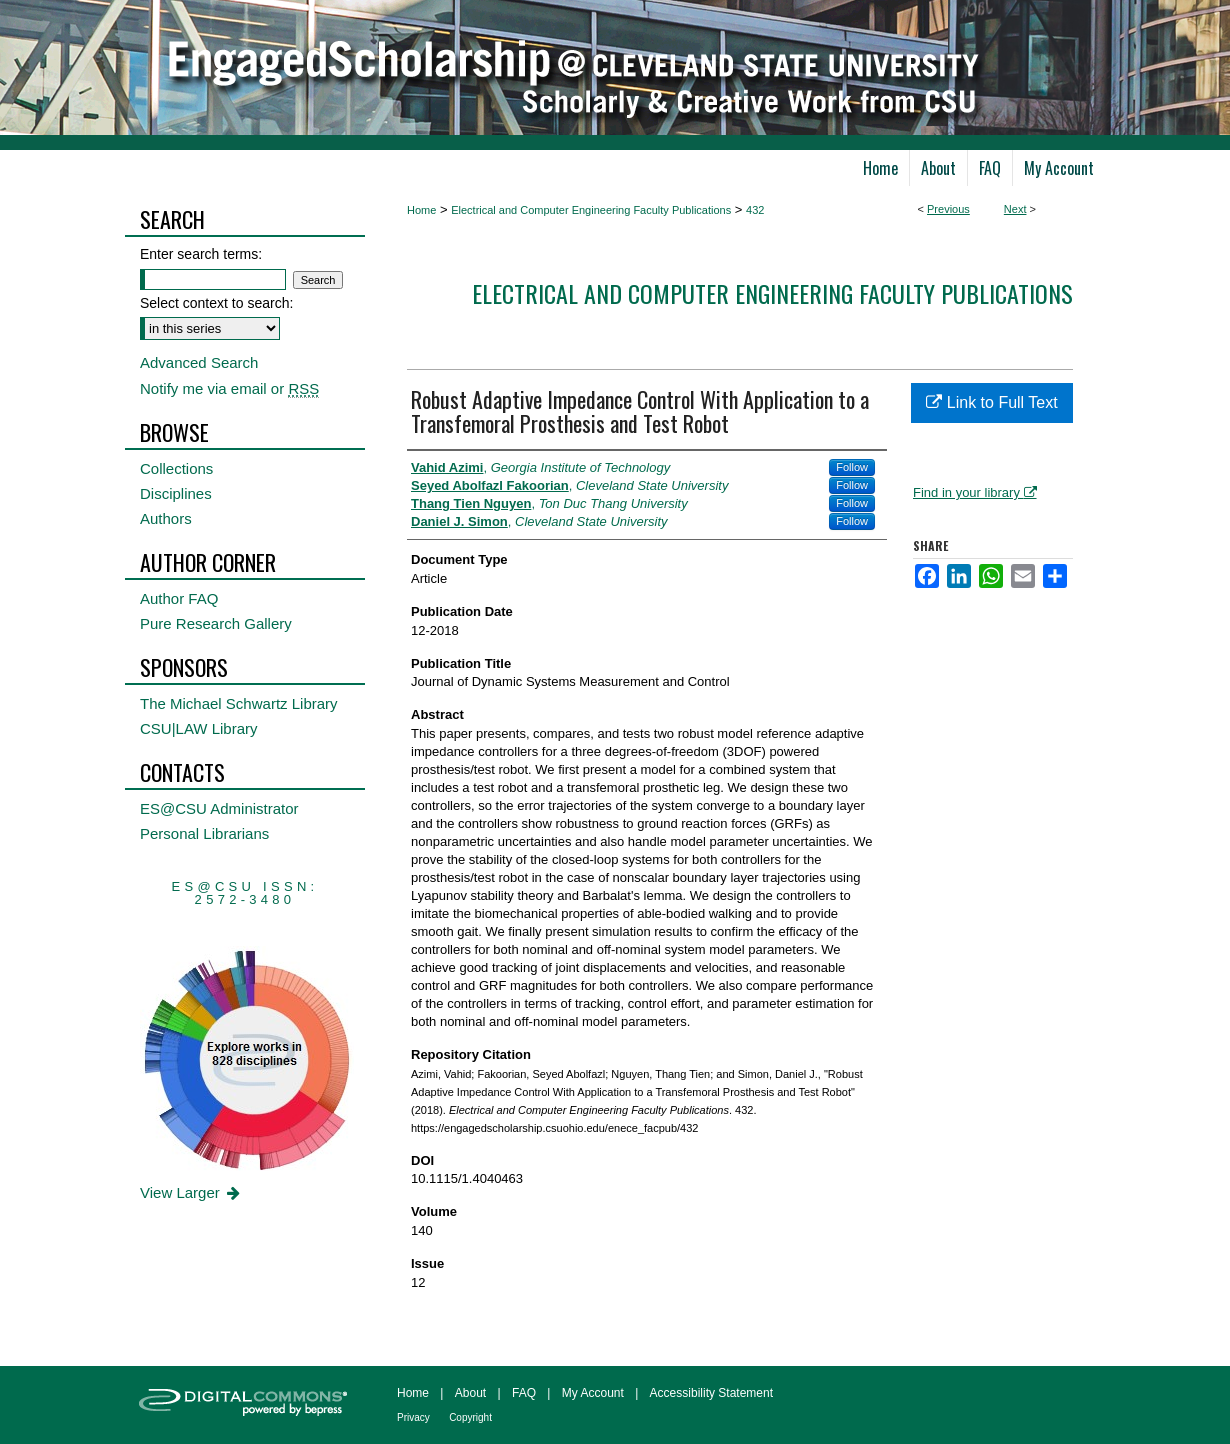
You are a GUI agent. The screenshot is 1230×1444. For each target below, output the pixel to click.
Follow (852, 467)
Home (421, 210)
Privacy (413, 1417)
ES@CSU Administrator (219, 808)
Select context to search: (216, 303)
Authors (166, 518)
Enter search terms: (201, 254)
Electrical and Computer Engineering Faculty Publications (591, 210)
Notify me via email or (229, 388)
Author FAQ (179, 598)
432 (755, 210)
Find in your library (975, 492)
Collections (176, 468)
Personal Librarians (204, 833)
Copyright (470, 1417)
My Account (593, 1393)
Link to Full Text (991, 402)
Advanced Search (199, 362)
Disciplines (176, 493)
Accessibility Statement (711, 1393)
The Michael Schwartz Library (239, 703)
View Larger (191, 1192)
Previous (948, 209)
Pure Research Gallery (216, 623)
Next (1015, 209)
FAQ (524, 1393)
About (470, 1393)
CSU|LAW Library (199, 728)
